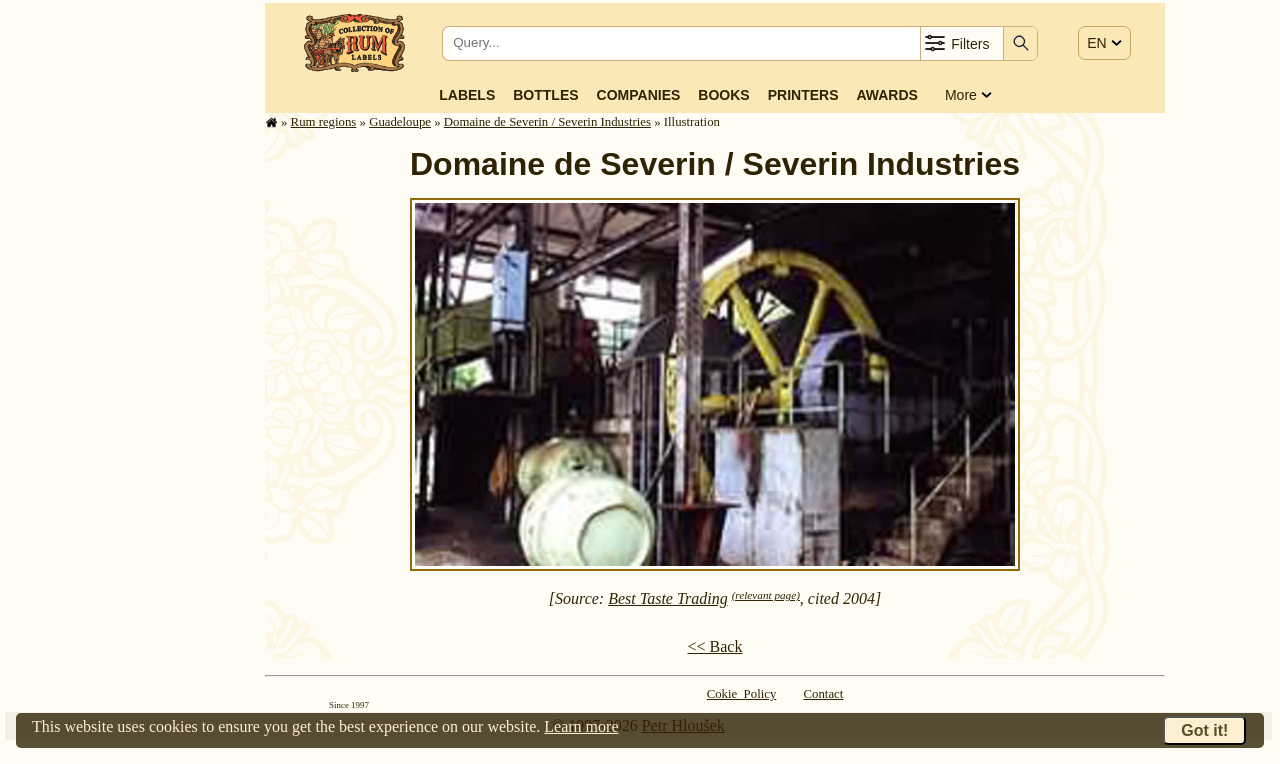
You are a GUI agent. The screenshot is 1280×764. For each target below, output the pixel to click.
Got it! (1204, 730)
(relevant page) (766, 595)
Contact (824, 694)
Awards (886, 95)
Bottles (545, 95)
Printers (803, 95)
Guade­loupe (400, 122)
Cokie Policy (742, 694)
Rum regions (324, 122)
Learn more (581, 726)
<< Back (715, 646)
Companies (639, 95)
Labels (467, 95)
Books (723, 95)
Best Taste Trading (667, 598)
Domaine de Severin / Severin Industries (547, 122)
